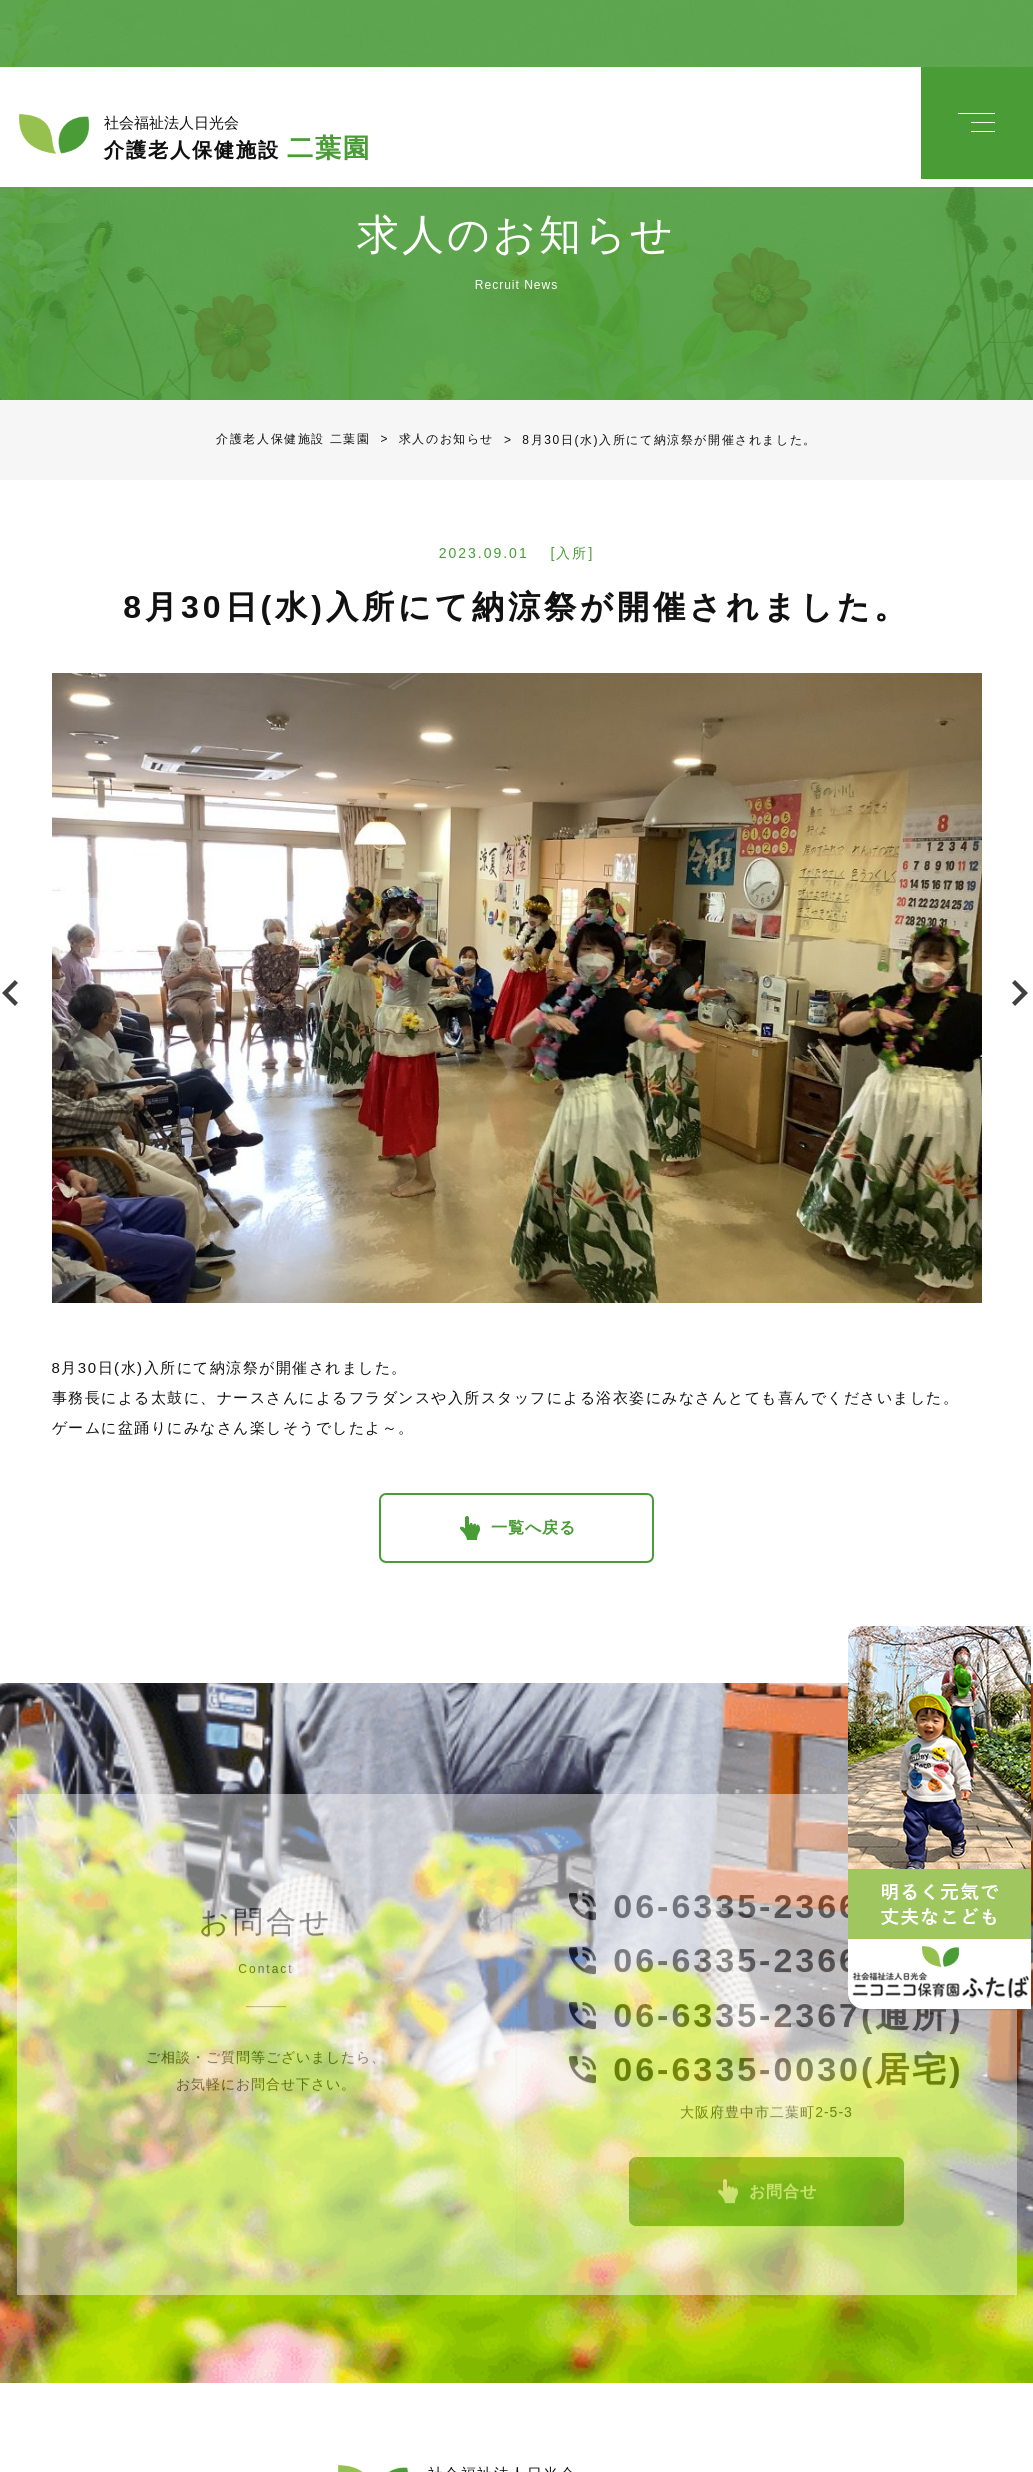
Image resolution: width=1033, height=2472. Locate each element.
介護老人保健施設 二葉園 (293, 416)
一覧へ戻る (533, 1504)
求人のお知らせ (433, 416)
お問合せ (783, 2179)
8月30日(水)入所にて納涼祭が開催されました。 (655, 416)
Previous (15, 969)
